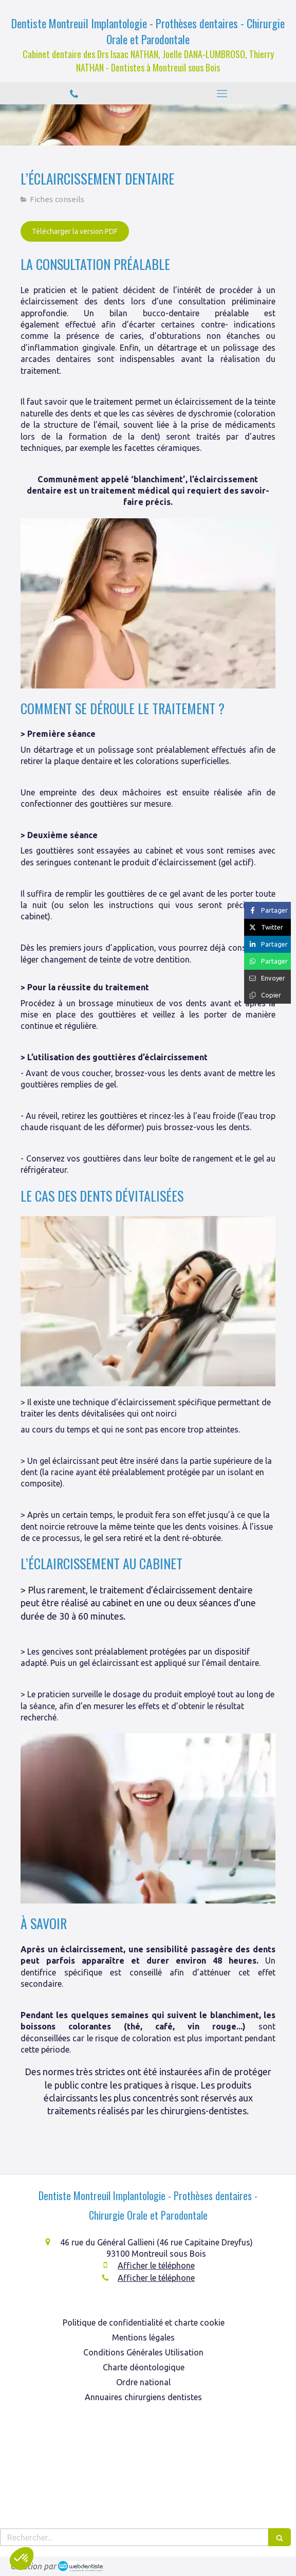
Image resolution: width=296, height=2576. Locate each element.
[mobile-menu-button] (222, 93)
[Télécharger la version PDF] (75, 231)
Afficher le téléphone (156, 2265)
